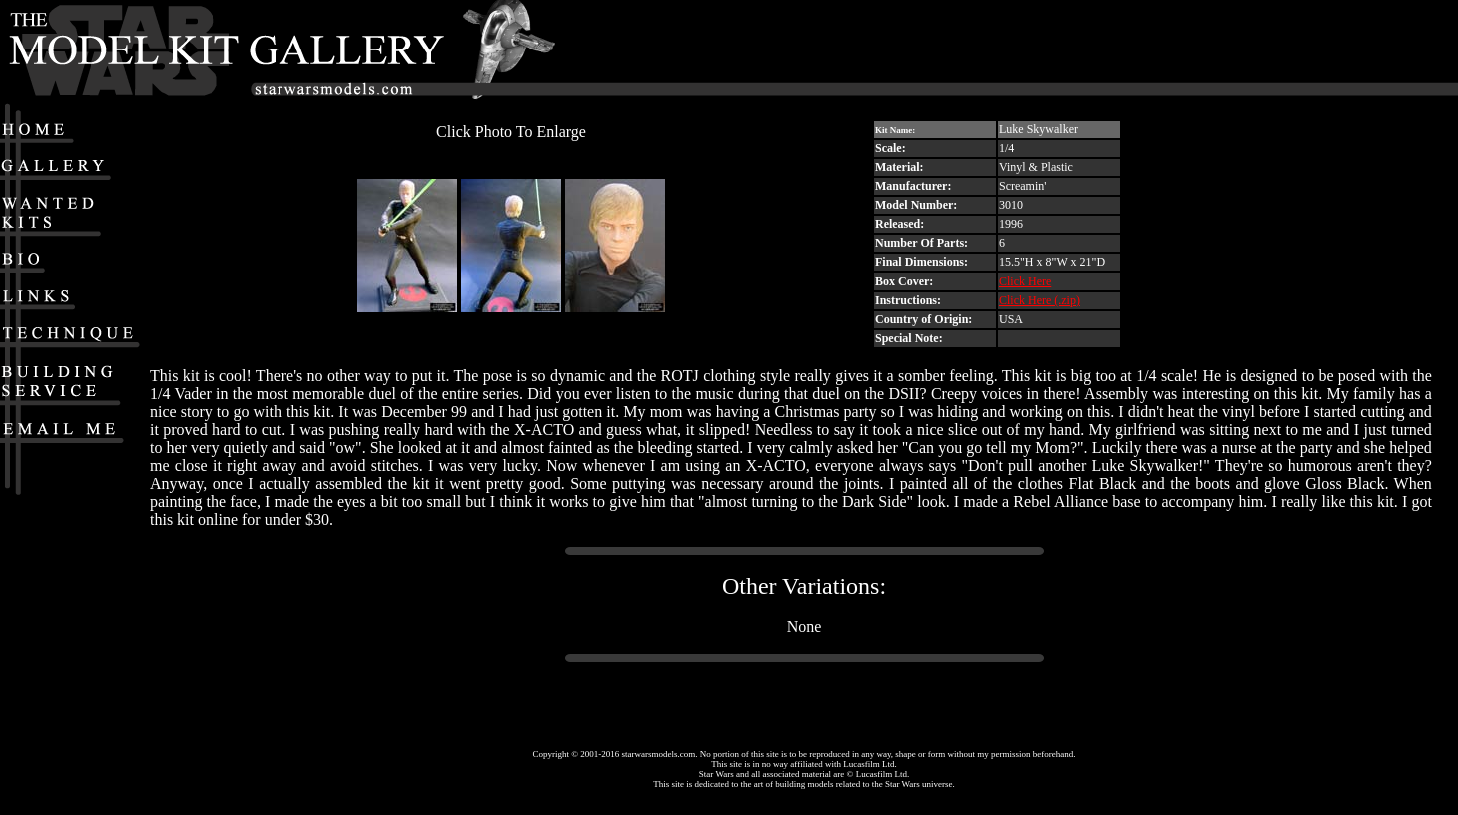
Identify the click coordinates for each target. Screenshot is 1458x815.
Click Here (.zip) (1039, 300)
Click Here (1025, 281)
